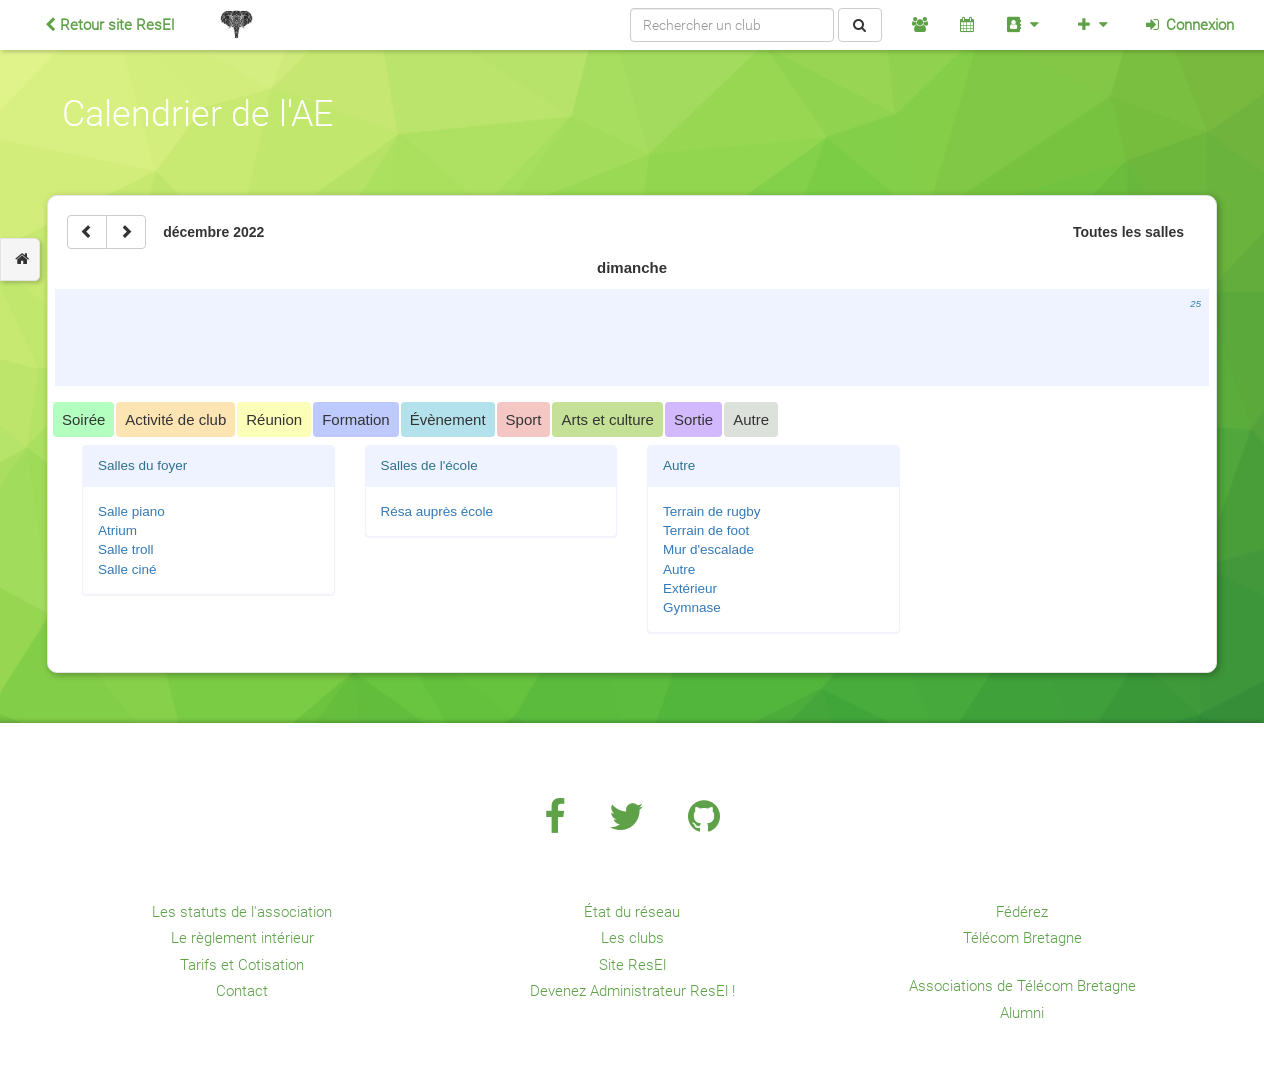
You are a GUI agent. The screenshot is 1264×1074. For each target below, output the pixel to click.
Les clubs (632, 938)
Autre (679, 569)
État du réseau (632, 912)
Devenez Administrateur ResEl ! (632, 991)
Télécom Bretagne (1022, 938)
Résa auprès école (437, 511)
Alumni (1022, 1013)
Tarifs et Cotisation (242, 965)
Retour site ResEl (109, 25)
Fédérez (1022, 912)
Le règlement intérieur (242, 938)
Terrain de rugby (712, 511)
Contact (242, 991)
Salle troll (126, 549)
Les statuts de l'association (242, 912)
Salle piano (131, 511)
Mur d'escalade (708, 549)
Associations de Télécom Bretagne (1022, 986)
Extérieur (690, 588)
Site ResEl (632, 965)
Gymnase (692, 607)
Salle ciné (127, 569)
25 (1195, 303)
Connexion (1188, 25)
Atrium (117, 530)
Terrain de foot (706, 530)
